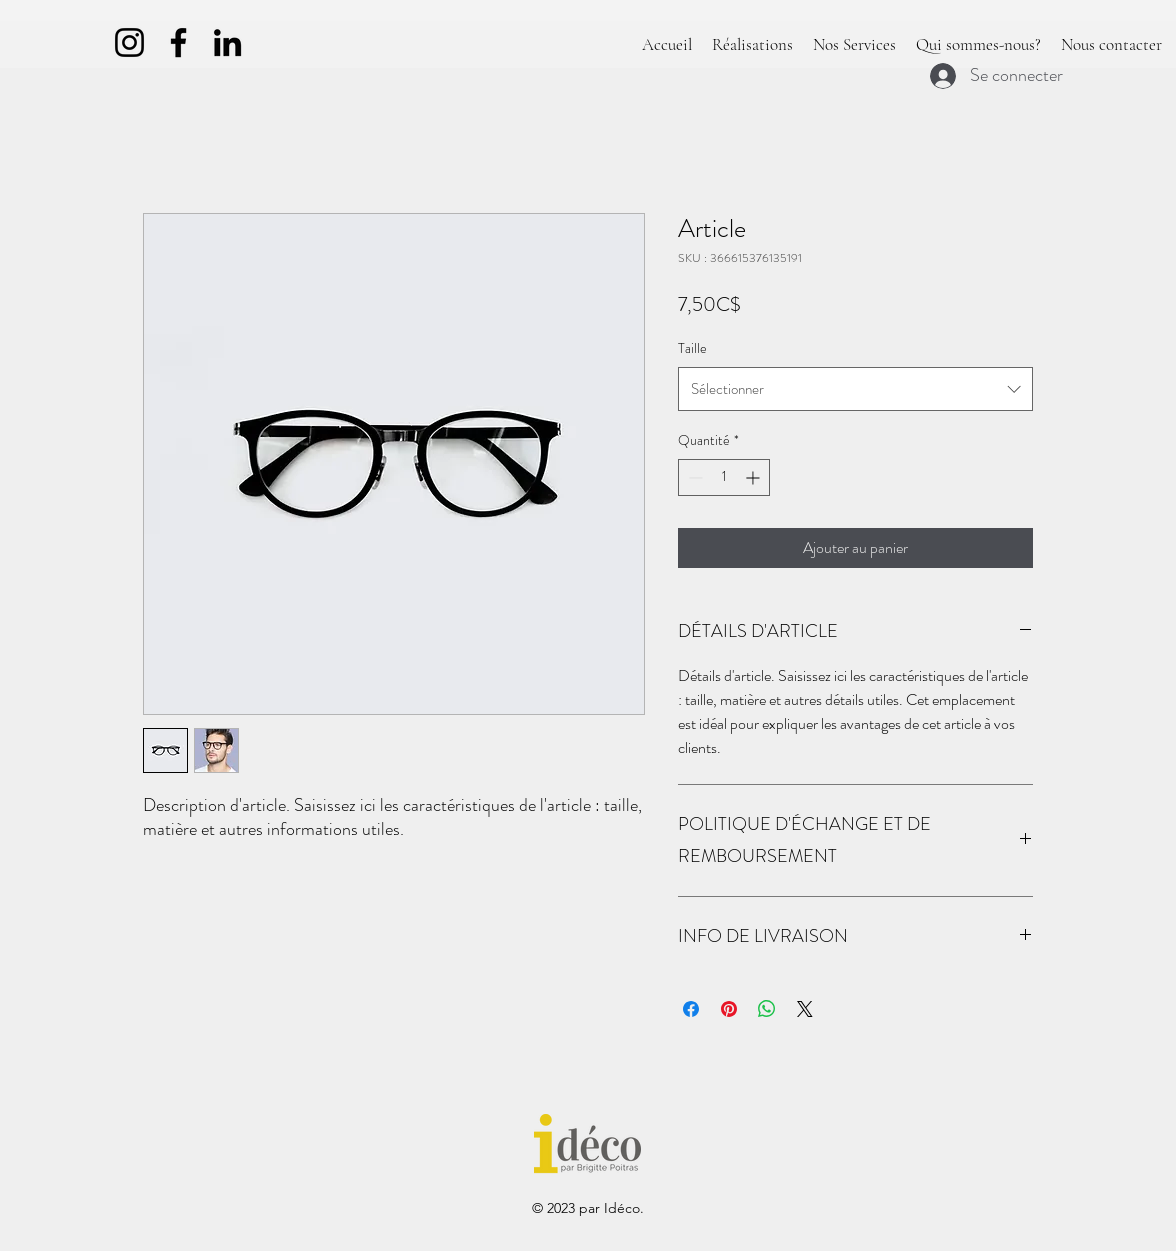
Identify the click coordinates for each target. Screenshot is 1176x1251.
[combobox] (855, 389)
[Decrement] (693, 477)
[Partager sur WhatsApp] (767, 1009)
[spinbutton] (724, 477)
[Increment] (754, 477)
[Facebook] (178, 42)
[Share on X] (805, 1009)
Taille (692, 348)
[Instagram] (129, 42)
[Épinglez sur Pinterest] (729, 1009)
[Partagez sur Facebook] (691, 1009)
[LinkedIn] (227, 42)
